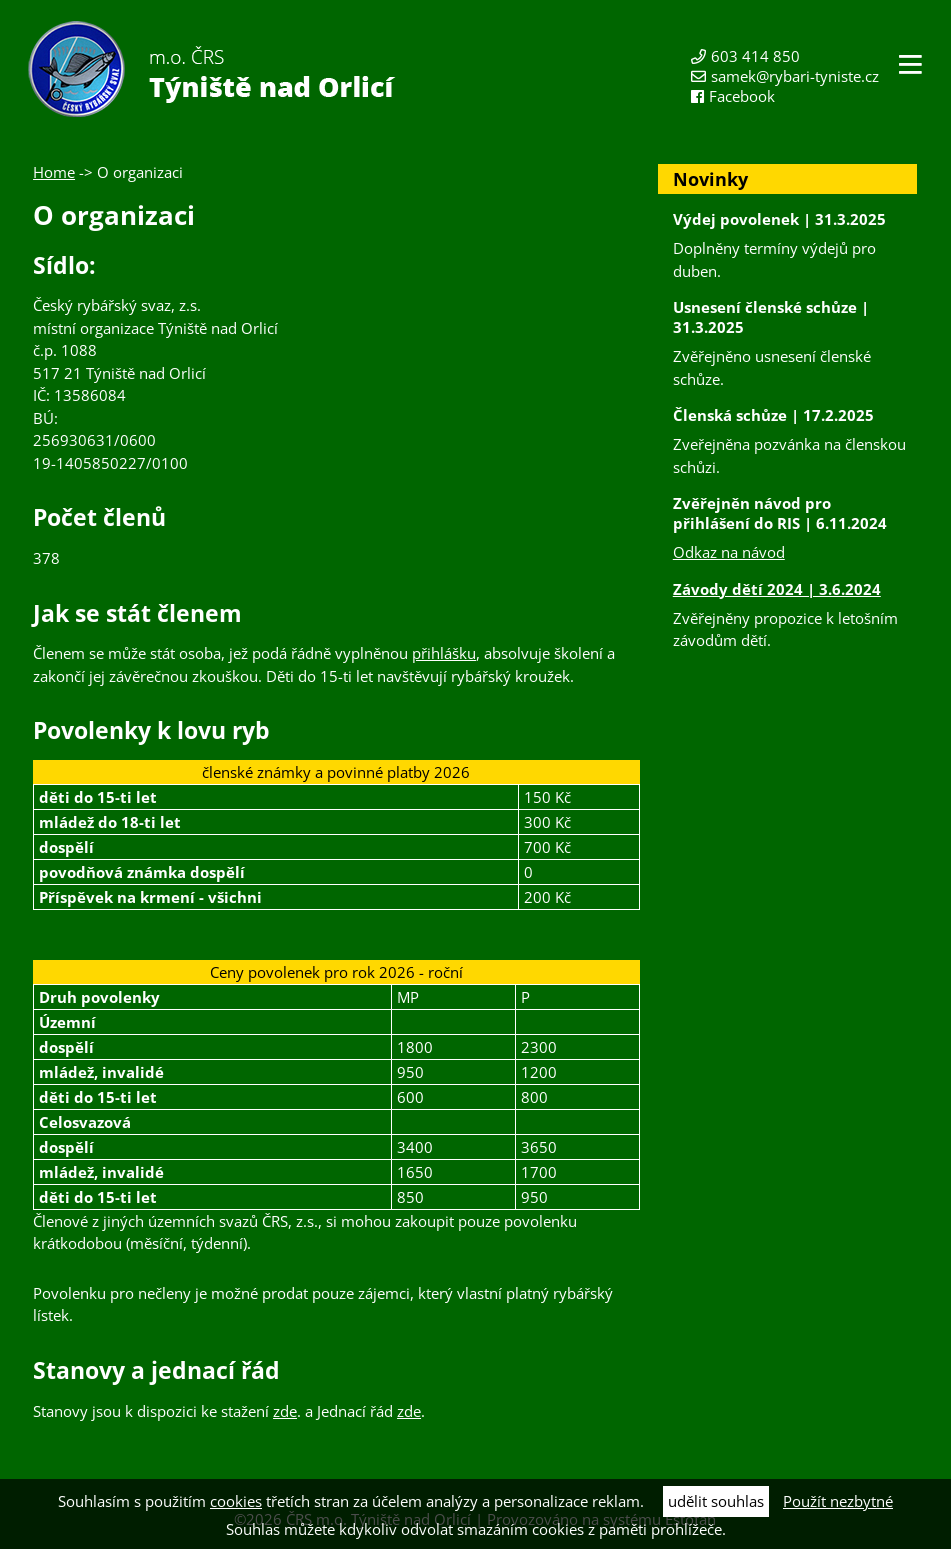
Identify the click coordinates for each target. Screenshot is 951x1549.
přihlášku (444, 653)
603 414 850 (755, 56)
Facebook (742, 96)
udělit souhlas (716, 1501)
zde (285, 1411)
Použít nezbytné (838, 1501)
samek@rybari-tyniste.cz (795, 76)
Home (54, 172)
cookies (236, 1501)
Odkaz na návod (729, 552)
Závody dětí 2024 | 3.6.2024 (777, 589)
